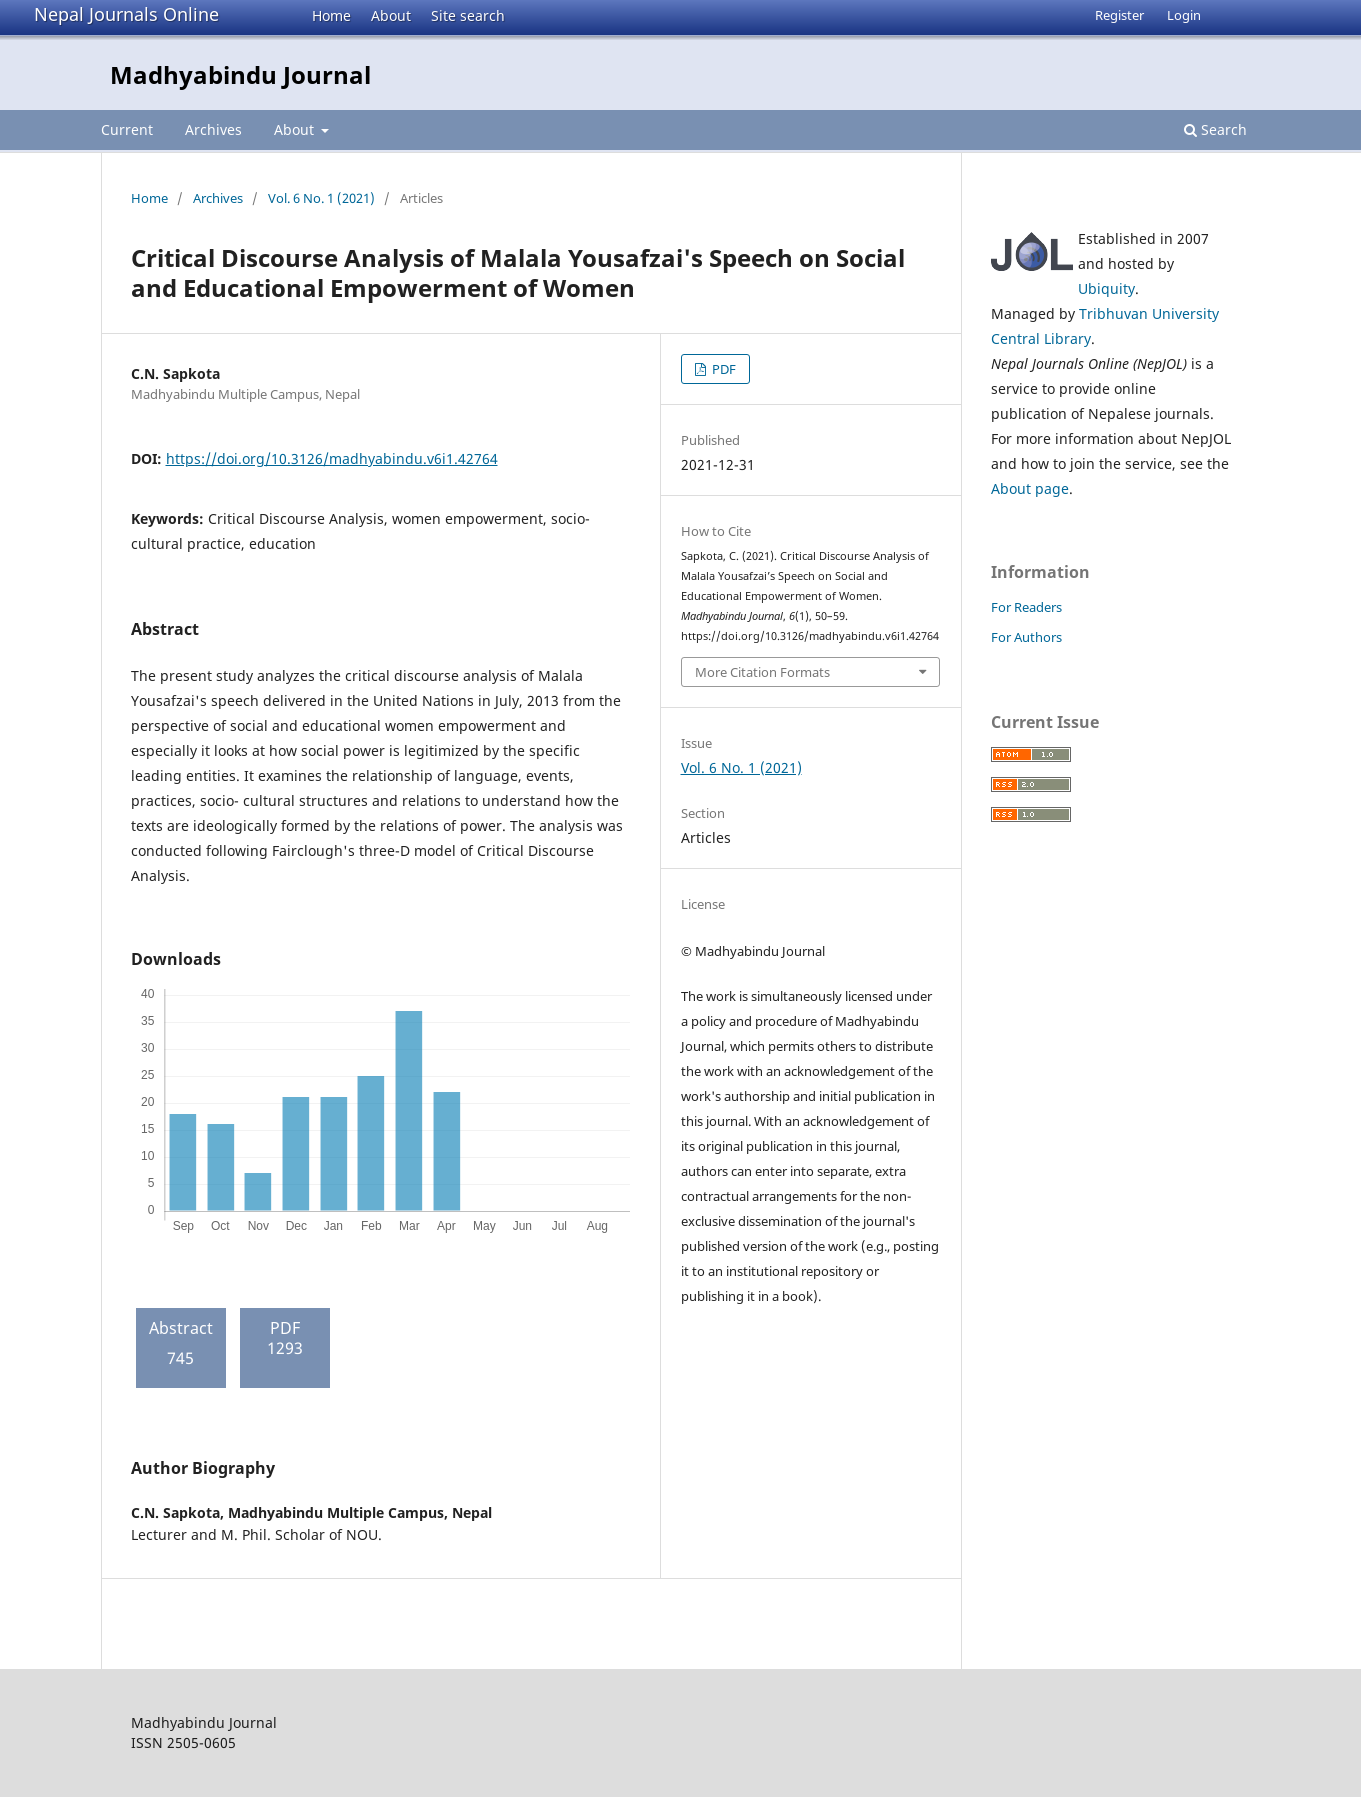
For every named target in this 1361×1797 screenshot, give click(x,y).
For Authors (1026, 637)
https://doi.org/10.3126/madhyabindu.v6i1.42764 (332, 458)
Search (1215, 129)
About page (1030, 488)
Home (331, 15)
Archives (213, 129)
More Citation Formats (762, 672)
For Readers (1026, 607)
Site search (468, 15)
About (391, 15)
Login (1184, 15)
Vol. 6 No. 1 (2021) (321, 198)
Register (1119, 15)
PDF (722, 369)
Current (127, 129)
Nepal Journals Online (126, 14)
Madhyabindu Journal (240, 74)
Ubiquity (1106, 288)
